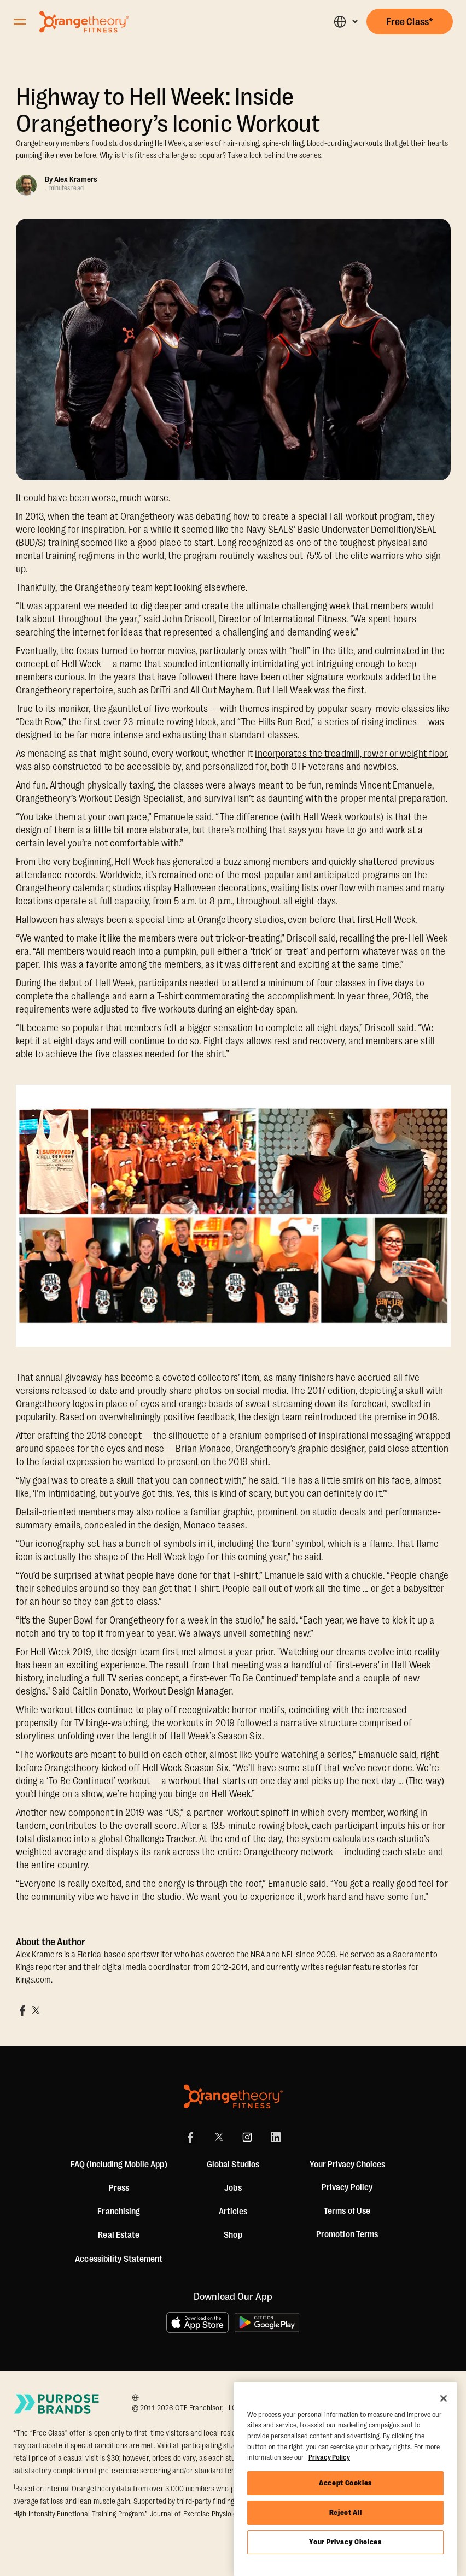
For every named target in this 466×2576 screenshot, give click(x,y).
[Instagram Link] (247, 2137)
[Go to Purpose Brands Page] (57, 2404)
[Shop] (233, 2235)
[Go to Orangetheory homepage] (84, 22)
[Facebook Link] (190, 2137)
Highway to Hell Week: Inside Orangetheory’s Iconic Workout (168, 110)
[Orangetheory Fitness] (233, 2096)
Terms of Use (347, 2211)
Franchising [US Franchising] (118, 2211)
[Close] (444, 2398)
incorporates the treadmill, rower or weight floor (351, 753)
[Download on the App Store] (197, 2322)
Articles (233, 2211)
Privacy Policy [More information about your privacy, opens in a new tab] (329, 2457)
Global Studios (233, 2164)
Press (119, 2188)
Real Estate (118, 2235)
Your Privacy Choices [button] (347, 2164)
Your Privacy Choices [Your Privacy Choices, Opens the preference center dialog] (345, 2542)
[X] (218, 2137)
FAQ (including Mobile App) (119, 2164)
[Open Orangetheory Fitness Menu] (19, 21)
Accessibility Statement (118, 2259)
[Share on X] (35, 2010)
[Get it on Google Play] (267, 2322)
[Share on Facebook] (22, 2010)
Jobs (232, 2188)
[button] (345, 21)
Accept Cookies (345, 2483)
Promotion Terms (347, 2234)
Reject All (345, 2512)
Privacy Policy (347, 2187)
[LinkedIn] (275, 2137)
